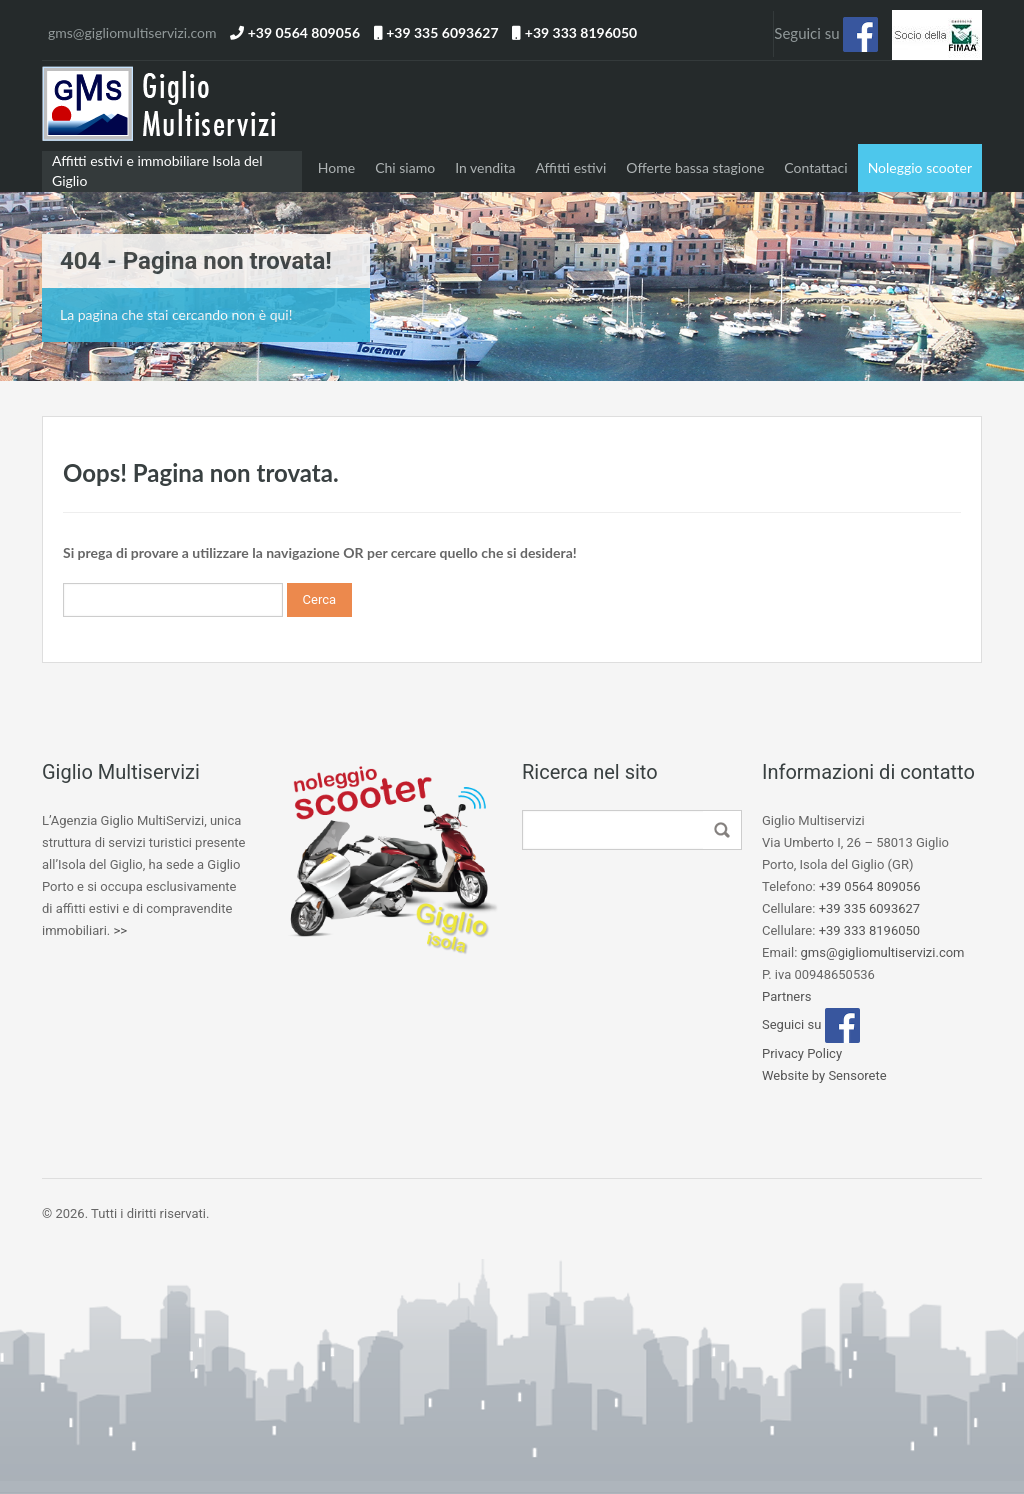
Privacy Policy (802, 1053)
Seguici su (826, 34)
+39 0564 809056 (304, 32)
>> (120, 930)
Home (336, 167)
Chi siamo (405, 167)
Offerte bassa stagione (695, 167)
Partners (786, 996)
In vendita (485, 167)
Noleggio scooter (920, 167)
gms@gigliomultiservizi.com (132, 32)
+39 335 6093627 (442, 32)
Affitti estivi (570, 167)
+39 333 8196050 (581, 32)
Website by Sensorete (824, 1075)
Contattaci (815, 167)
